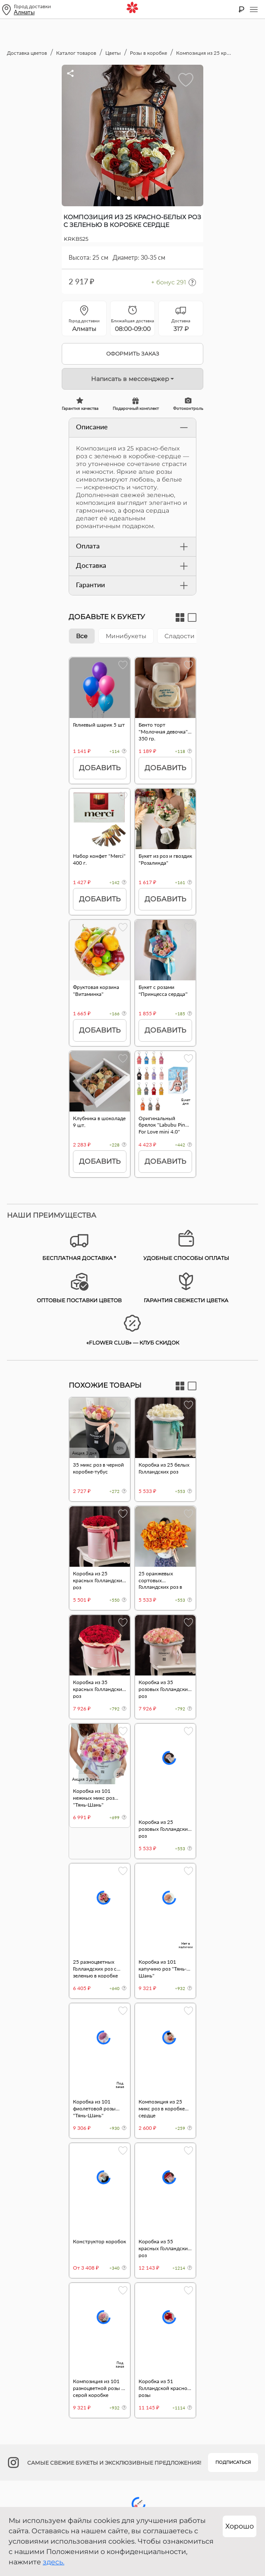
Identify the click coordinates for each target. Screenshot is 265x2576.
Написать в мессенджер (130, 379)
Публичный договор (133, 2473)
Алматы (24, 12)
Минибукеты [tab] (126, 636)
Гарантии (132, 585)
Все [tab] (82, 636)
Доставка (132, 566)
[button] (118, 198)
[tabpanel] (132, 922)
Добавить (99, 768)
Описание (132, 427)
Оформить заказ (132, 353)
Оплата (132, 547)
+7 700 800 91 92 (132, 2404)
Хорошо (239, 2526)
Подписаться (233, 2350)
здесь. (53, 2562)
